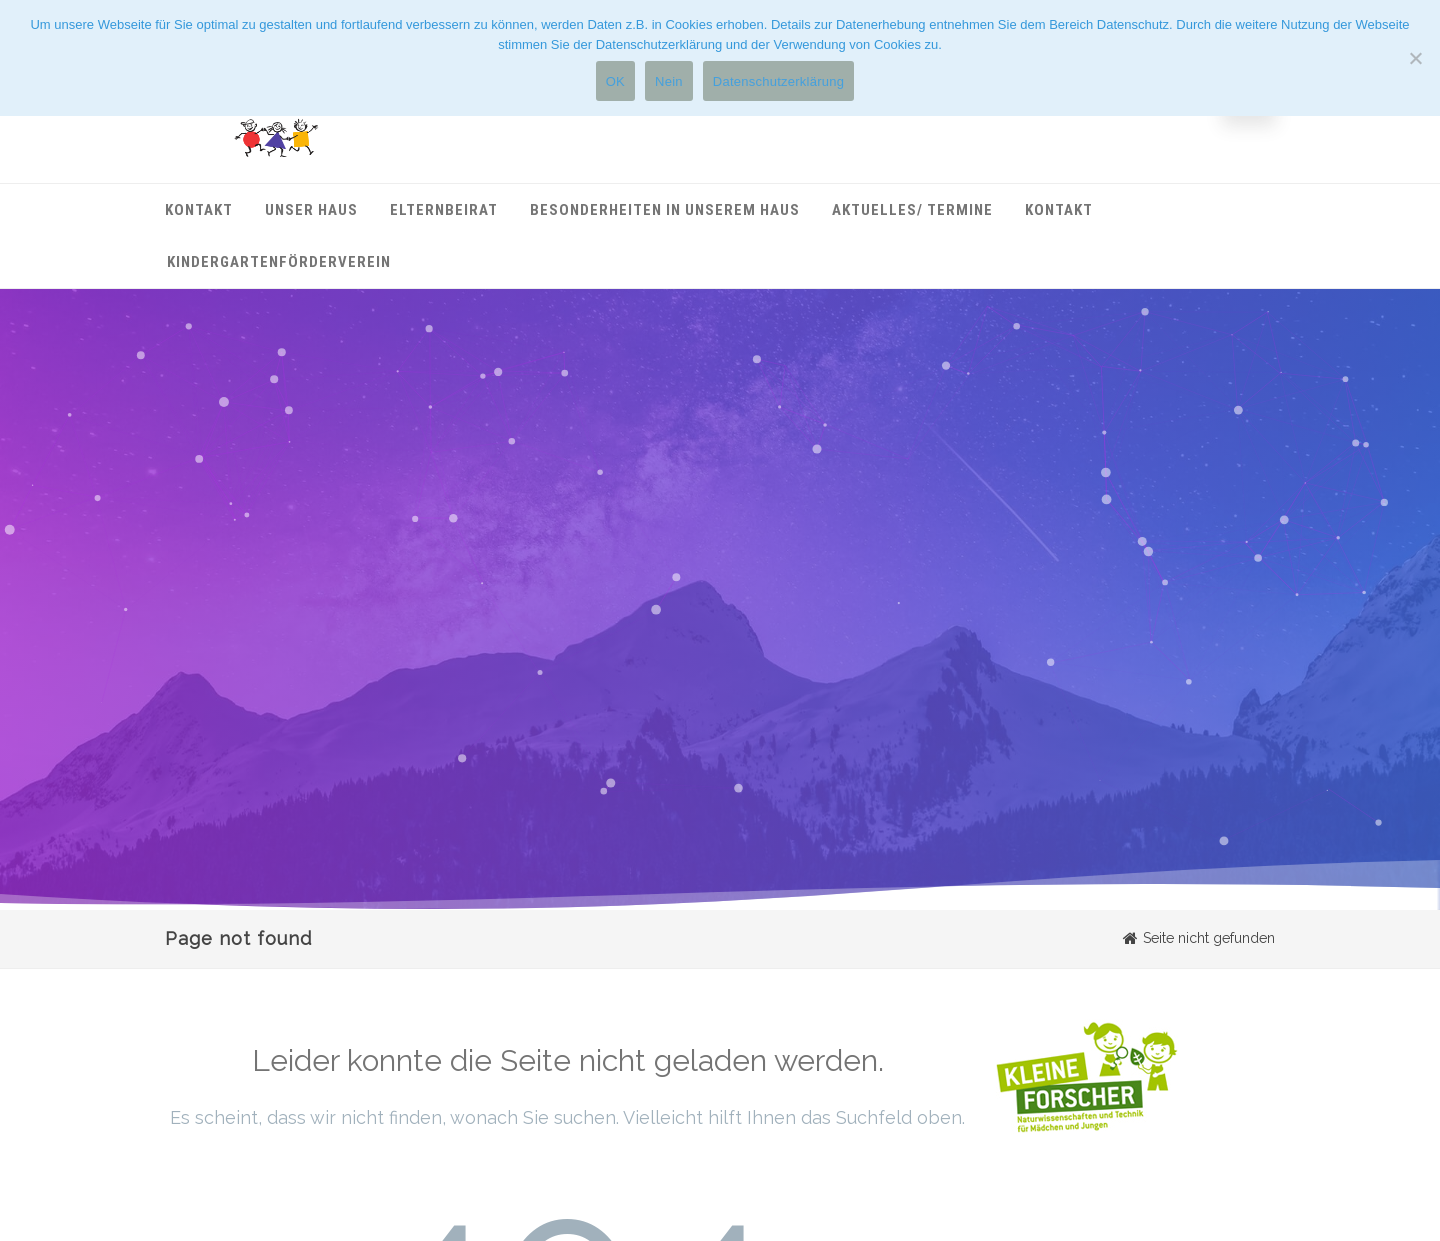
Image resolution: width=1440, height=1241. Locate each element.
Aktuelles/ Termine (912, 210)
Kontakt (199, 210)
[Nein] (1415, 58)
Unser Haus (311, 210)
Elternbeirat (444, 210)
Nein (669, 81)
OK (615, 81)
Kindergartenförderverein (279, 262)
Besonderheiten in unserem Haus (665, 210)
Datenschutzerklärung (778, 81)
